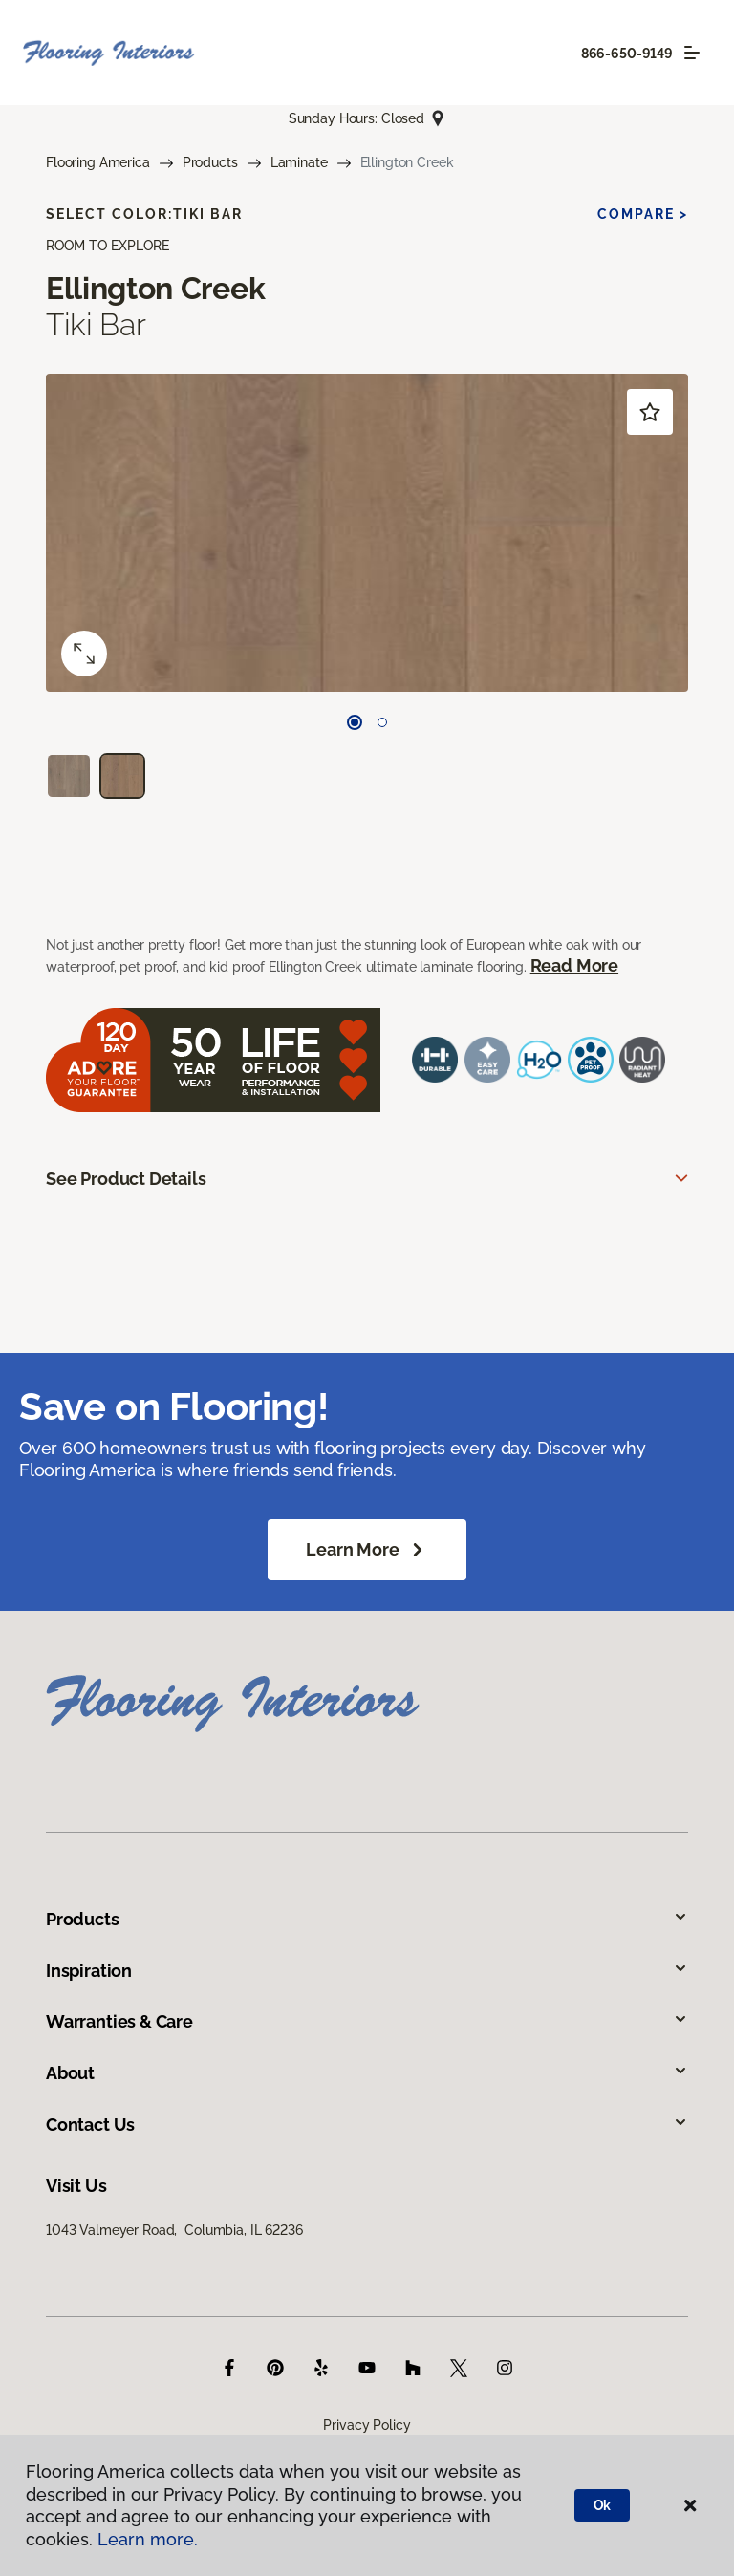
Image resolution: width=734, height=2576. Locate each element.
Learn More (366, 1549)
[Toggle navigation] (692, 52)
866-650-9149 (627, 53)
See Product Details (126, 1179)
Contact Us (367, 2124)
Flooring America (98, 162)
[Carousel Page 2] (382, 722)
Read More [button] (574, 965)
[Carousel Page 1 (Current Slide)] (354, 722)
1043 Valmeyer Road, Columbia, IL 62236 (174, 2230)
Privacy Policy (366, 2425)
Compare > (642, 214)
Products (210, 162)
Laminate (299, 162)
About (367, 2073)
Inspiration (367, 1971)
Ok (603, 2505)
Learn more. (147, 2539)
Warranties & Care (367, 2021)
